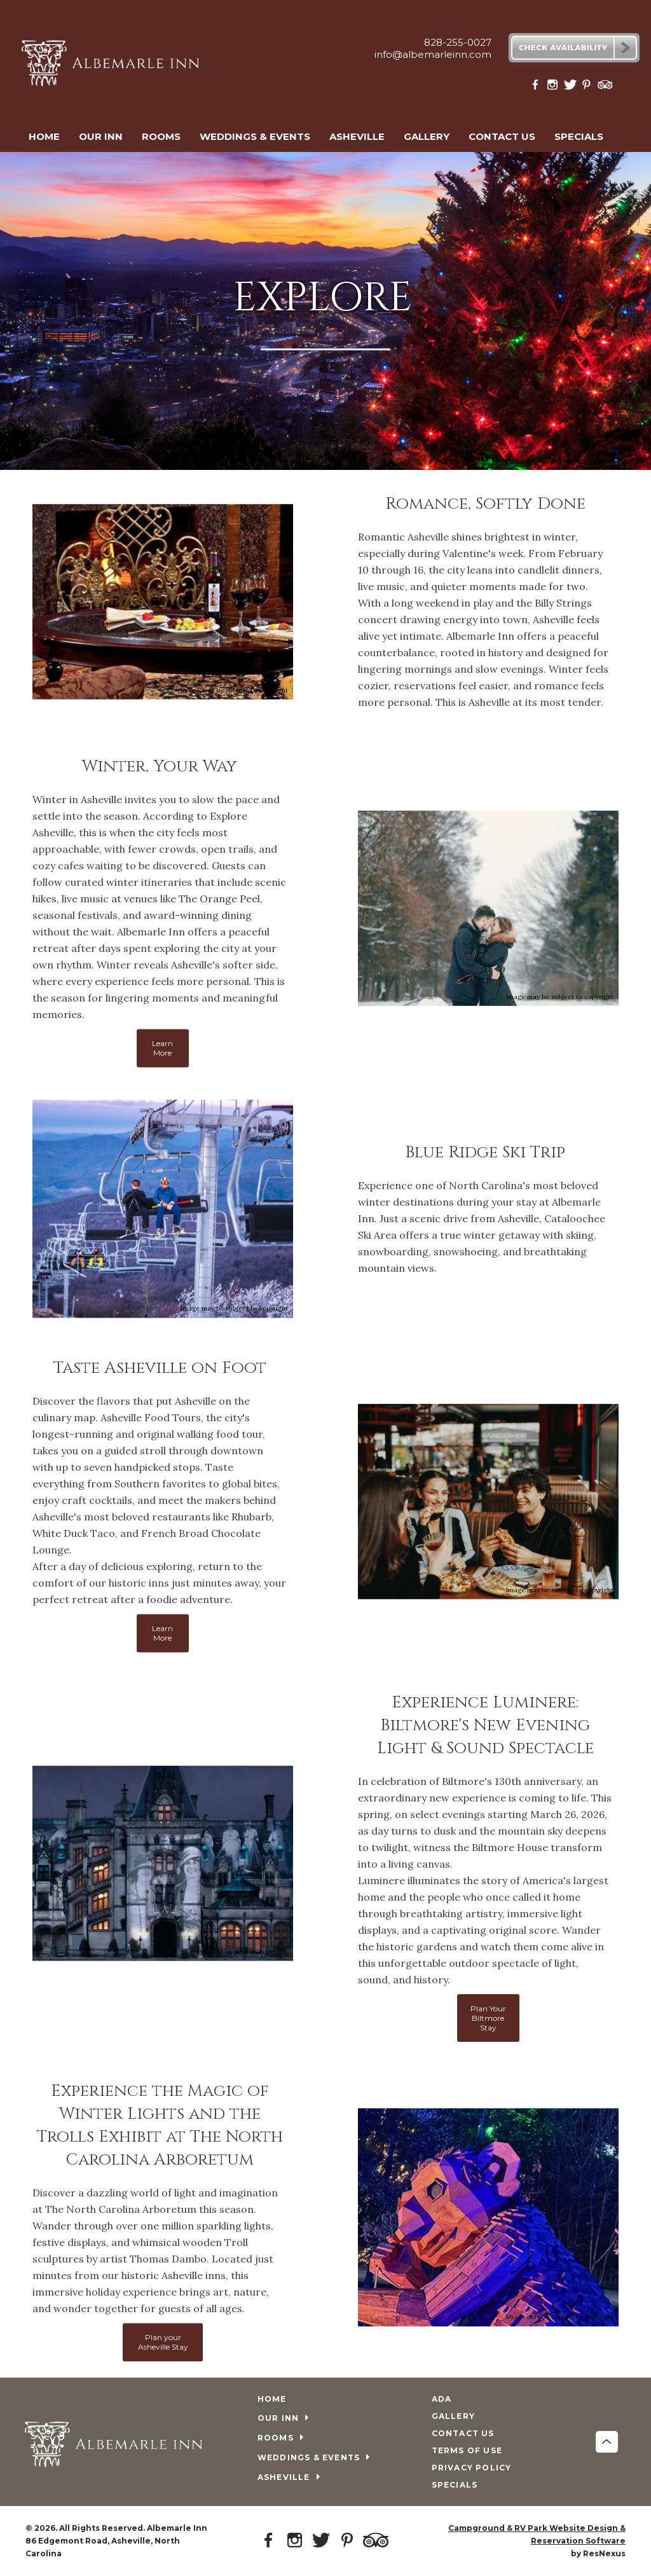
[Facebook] (538, 87)
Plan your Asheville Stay (163, 2342)
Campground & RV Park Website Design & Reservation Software (537, 2534)
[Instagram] (554, 87)
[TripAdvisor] (605, 87)
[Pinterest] (588, 87)
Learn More (162, 1047)
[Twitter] (571, 87)
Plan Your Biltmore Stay (488, 2017)
